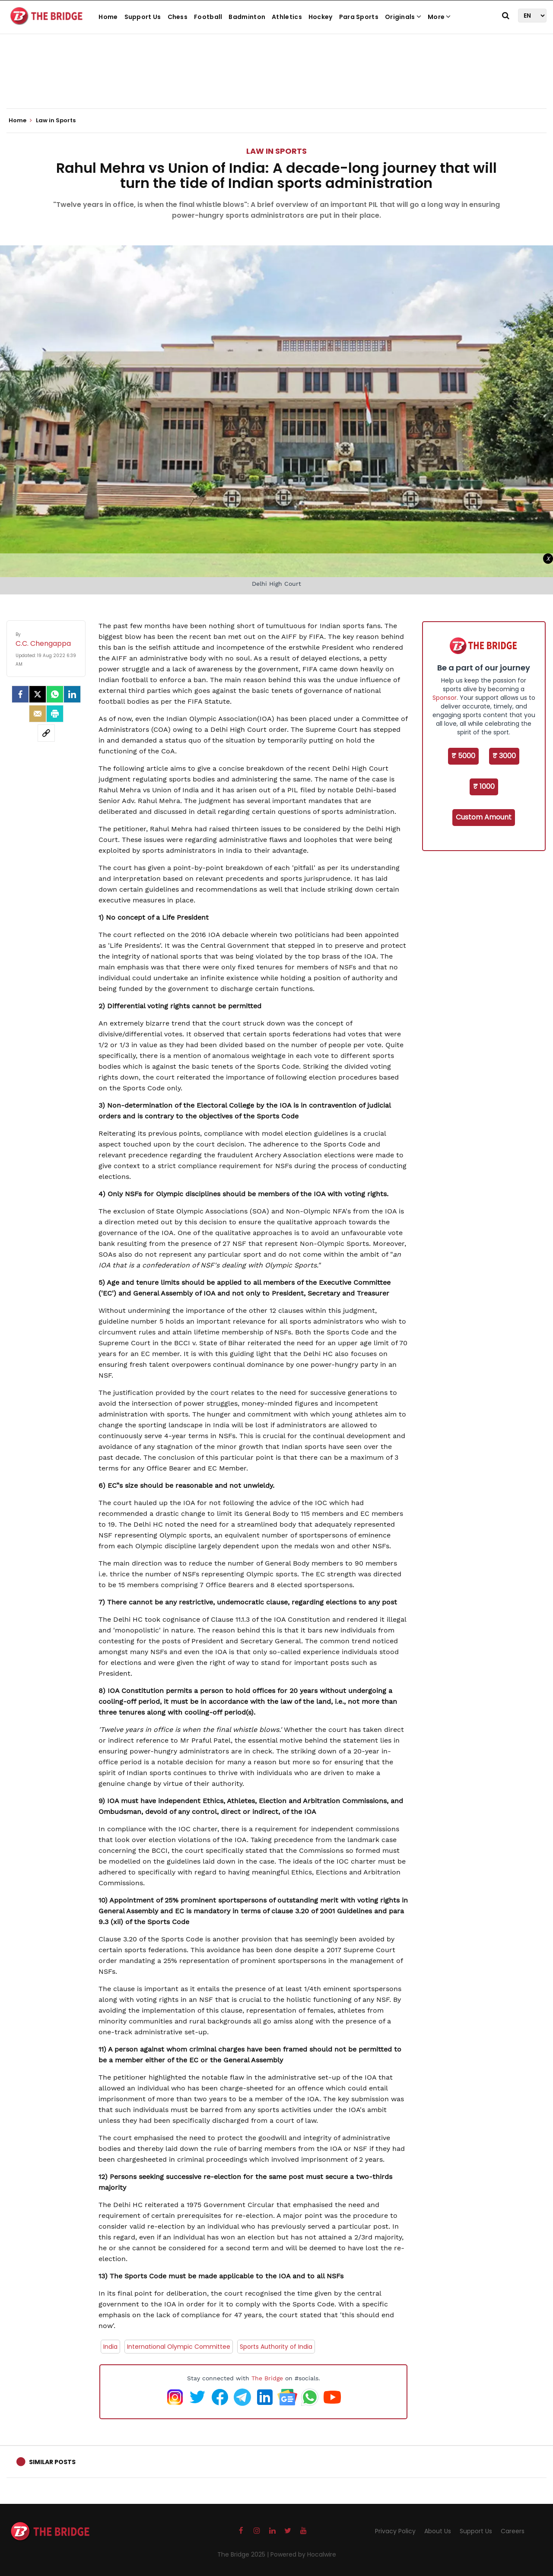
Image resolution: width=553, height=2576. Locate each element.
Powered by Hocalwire (303, 2554)
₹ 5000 (463, 756)
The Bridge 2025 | (243, 2554)
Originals (403, 17)
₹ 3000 (504, 756)
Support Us (142, 17)
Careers (512, 2531)
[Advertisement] (276, 82)
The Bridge (267, 2378)
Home (108, 17)
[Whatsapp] (55, 694)
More (439, 17)
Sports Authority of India (276, 2346)
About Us (437, 2531)
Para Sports (358, 17)
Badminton (247, 17)
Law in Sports (276, 151)
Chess (178, 17)
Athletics (287, 17)
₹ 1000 (484, 786)
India (110, 2346)
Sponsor (444, 697)
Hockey (320, 17)
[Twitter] (37, 694)
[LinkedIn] (72, 694)
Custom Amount (484, 817)
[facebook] (20, 694)
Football (208, 17)
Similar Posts (52, 2462)
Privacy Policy (395, 2531)
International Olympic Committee (178, 2346)
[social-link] (46, 733)
